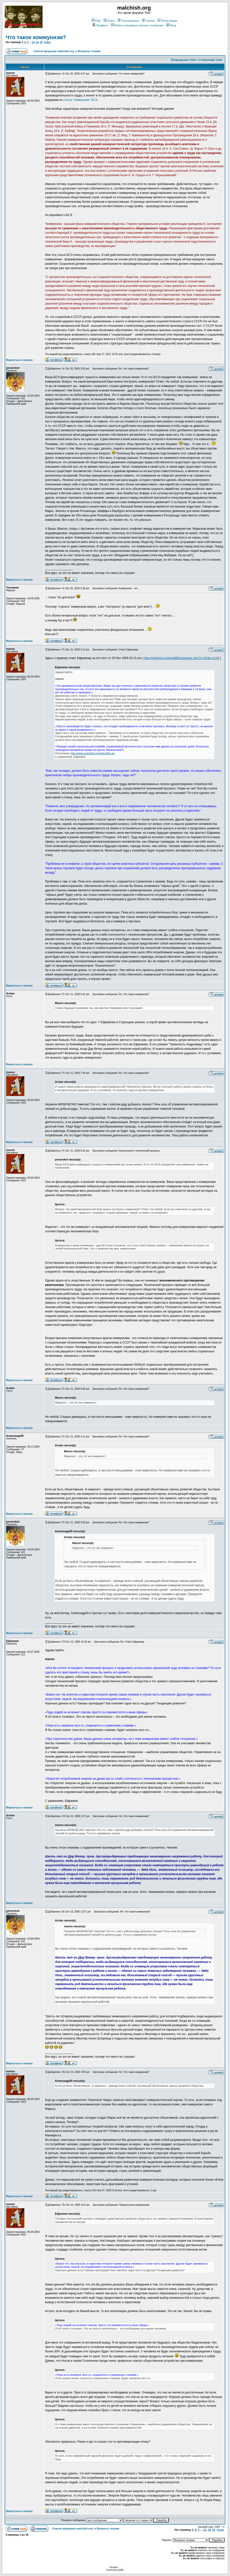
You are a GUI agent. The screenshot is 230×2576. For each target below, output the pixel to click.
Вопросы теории (89, 51)
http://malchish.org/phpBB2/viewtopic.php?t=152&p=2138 (181, 658)
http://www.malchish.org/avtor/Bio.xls (92, 753)
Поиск (109, 20)
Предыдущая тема (183, 59)
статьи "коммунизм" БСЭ (80, 100)
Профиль (100, 25)
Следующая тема (210, 59)
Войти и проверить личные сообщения (137, 25)
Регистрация (167, 20)
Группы (148, 20)
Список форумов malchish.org (53, 51)
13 (33, 42)
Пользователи (128, 20)
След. (47, 42)
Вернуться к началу (19, 359)
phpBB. (120, 2570)
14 (37, 42)
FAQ (96, 20)
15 (41, 42)
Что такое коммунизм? (36, 37)
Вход (171, 25)
